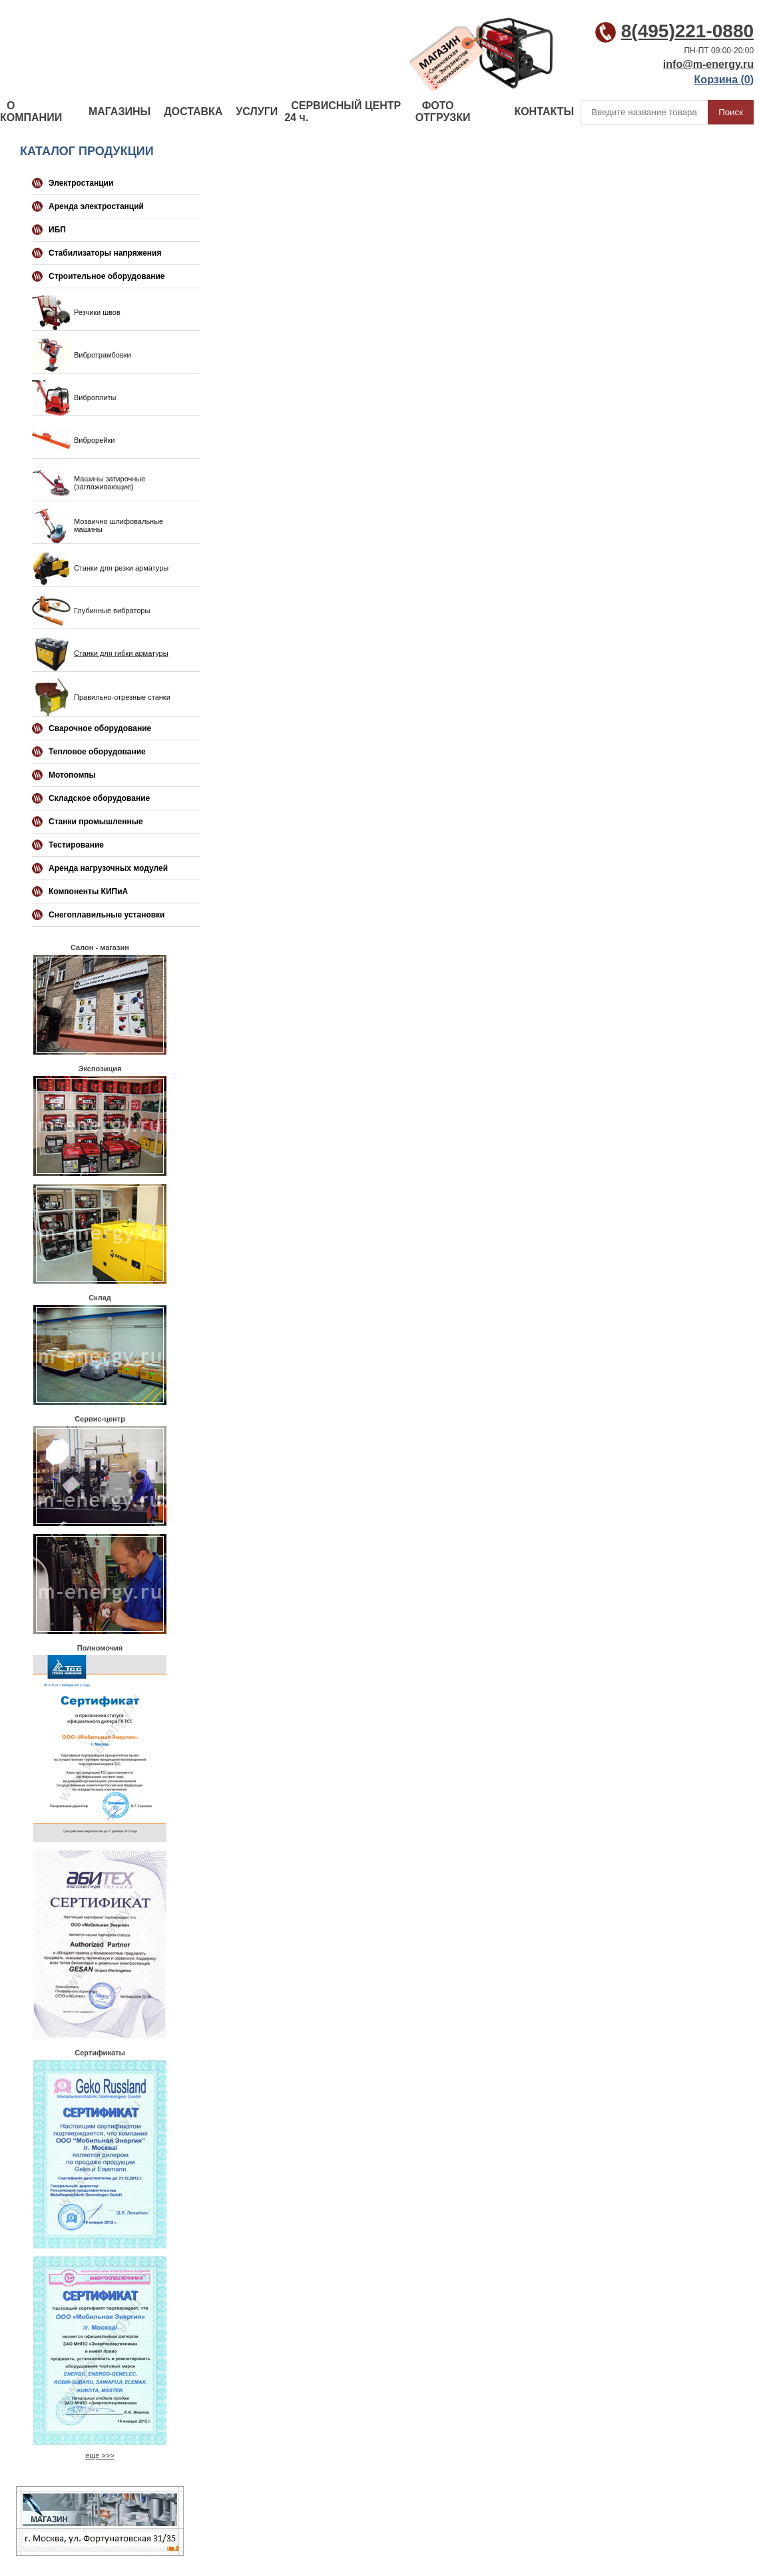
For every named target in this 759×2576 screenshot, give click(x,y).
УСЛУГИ (257, 111)
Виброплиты (95, 397)
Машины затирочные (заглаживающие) (109, 483)
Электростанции (81, 183)
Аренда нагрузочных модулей (108, 868)
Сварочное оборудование (100, 728)
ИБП (57, 229)
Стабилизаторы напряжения (105, 253)
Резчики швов (97, 312)
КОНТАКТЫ (544, 111)
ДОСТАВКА (193, 111)
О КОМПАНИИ (31, 111)
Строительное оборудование (106, 276)
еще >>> (100, 2455)
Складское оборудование (99, 798)
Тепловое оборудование (97, 751)
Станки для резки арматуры (121, 568)
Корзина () (724, 79)
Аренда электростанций (96, 206)
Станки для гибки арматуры (121, 653)
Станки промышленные (96, 821)
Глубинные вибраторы (112, 611)
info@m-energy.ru (708, 64)
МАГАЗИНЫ (119, 111)
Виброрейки (94, 440)
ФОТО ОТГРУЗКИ (443, 111)
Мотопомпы (72, 775)
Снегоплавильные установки (107, 914)
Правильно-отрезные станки (122, 697)
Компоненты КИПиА (88, 891)
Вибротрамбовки (102, 355)
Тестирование (76, 845)
